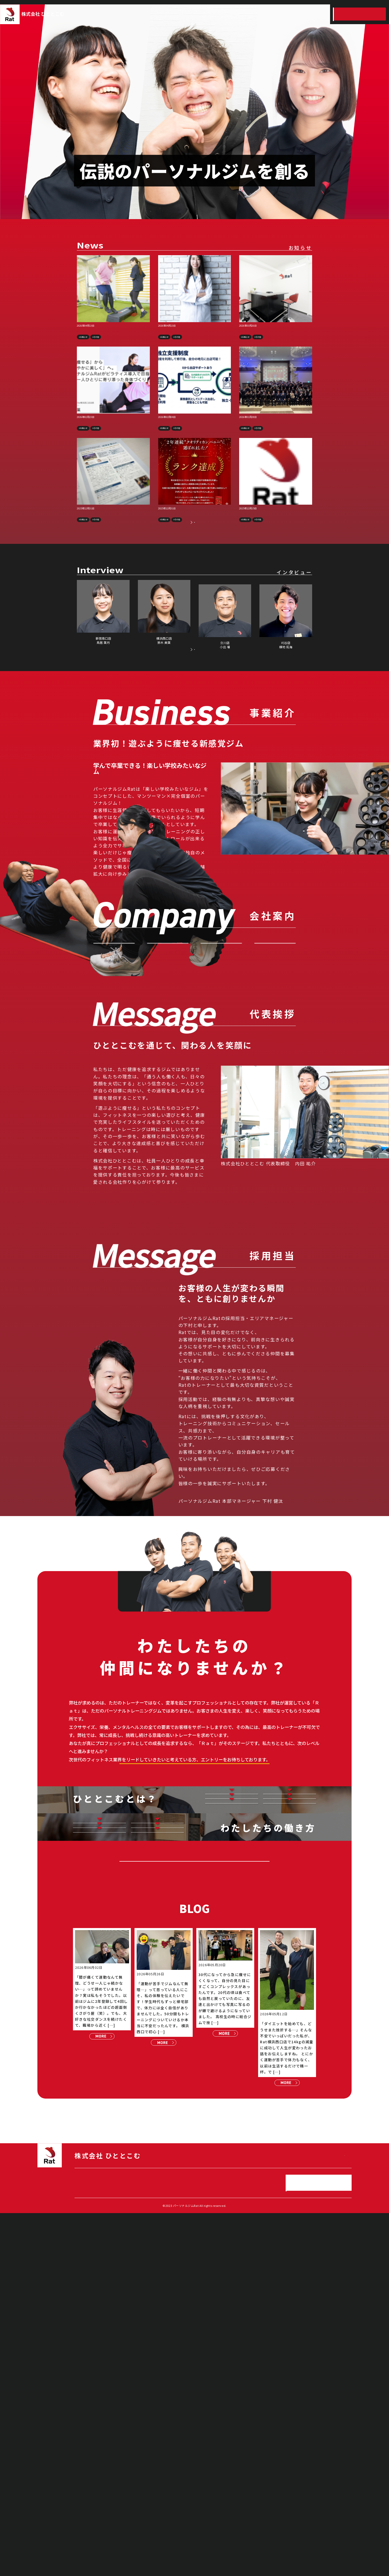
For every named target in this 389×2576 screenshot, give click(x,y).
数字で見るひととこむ (231, 2038)
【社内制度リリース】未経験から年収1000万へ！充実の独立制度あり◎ (193, 437)
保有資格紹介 (99, 2129)
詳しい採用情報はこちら (194, 1959)
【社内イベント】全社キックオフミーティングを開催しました (275, 437)
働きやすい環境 (157, 2129)
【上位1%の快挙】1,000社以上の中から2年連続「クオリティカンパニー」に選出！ (194, 535)
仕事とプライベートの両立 (99, 2104)
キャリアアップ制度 (157, 2104)
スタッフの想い (289, 2038)
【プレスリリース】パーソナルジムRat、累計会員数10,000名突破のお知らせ (113, 334)
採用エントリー (194, 2208)
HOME (163, 14)
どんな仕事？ (231, 2012)
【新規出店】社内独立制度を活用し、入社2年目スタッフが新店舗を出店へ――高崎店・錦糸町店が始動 (275, 337)
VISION (114, 1039)
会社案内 (212, 14)
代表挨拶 (167, 1039)
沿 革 (275, 1039)
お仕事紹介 (289, 2012)
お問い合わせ (194, 1087)
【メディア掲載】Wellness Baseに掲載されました (112, 437)
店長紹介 (231, 2063)
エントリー (359, 13)
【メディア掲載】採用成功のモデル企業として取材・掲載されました (113, 535)
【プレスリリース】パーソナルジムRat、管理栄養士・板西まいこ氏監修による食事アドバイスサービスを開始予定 (194, 337)
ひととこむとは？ (264, 14)
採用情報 (241, 14)
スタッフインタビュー (320, 14)
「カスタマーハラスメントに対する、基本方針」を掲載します (275, 535)
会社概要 (221, 1039)
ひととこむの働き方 (291, 14)
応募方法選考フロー (289, 2063)
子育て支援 (99, 2155)
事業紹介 (187, 14)
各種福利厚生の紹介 (157, 2155)
